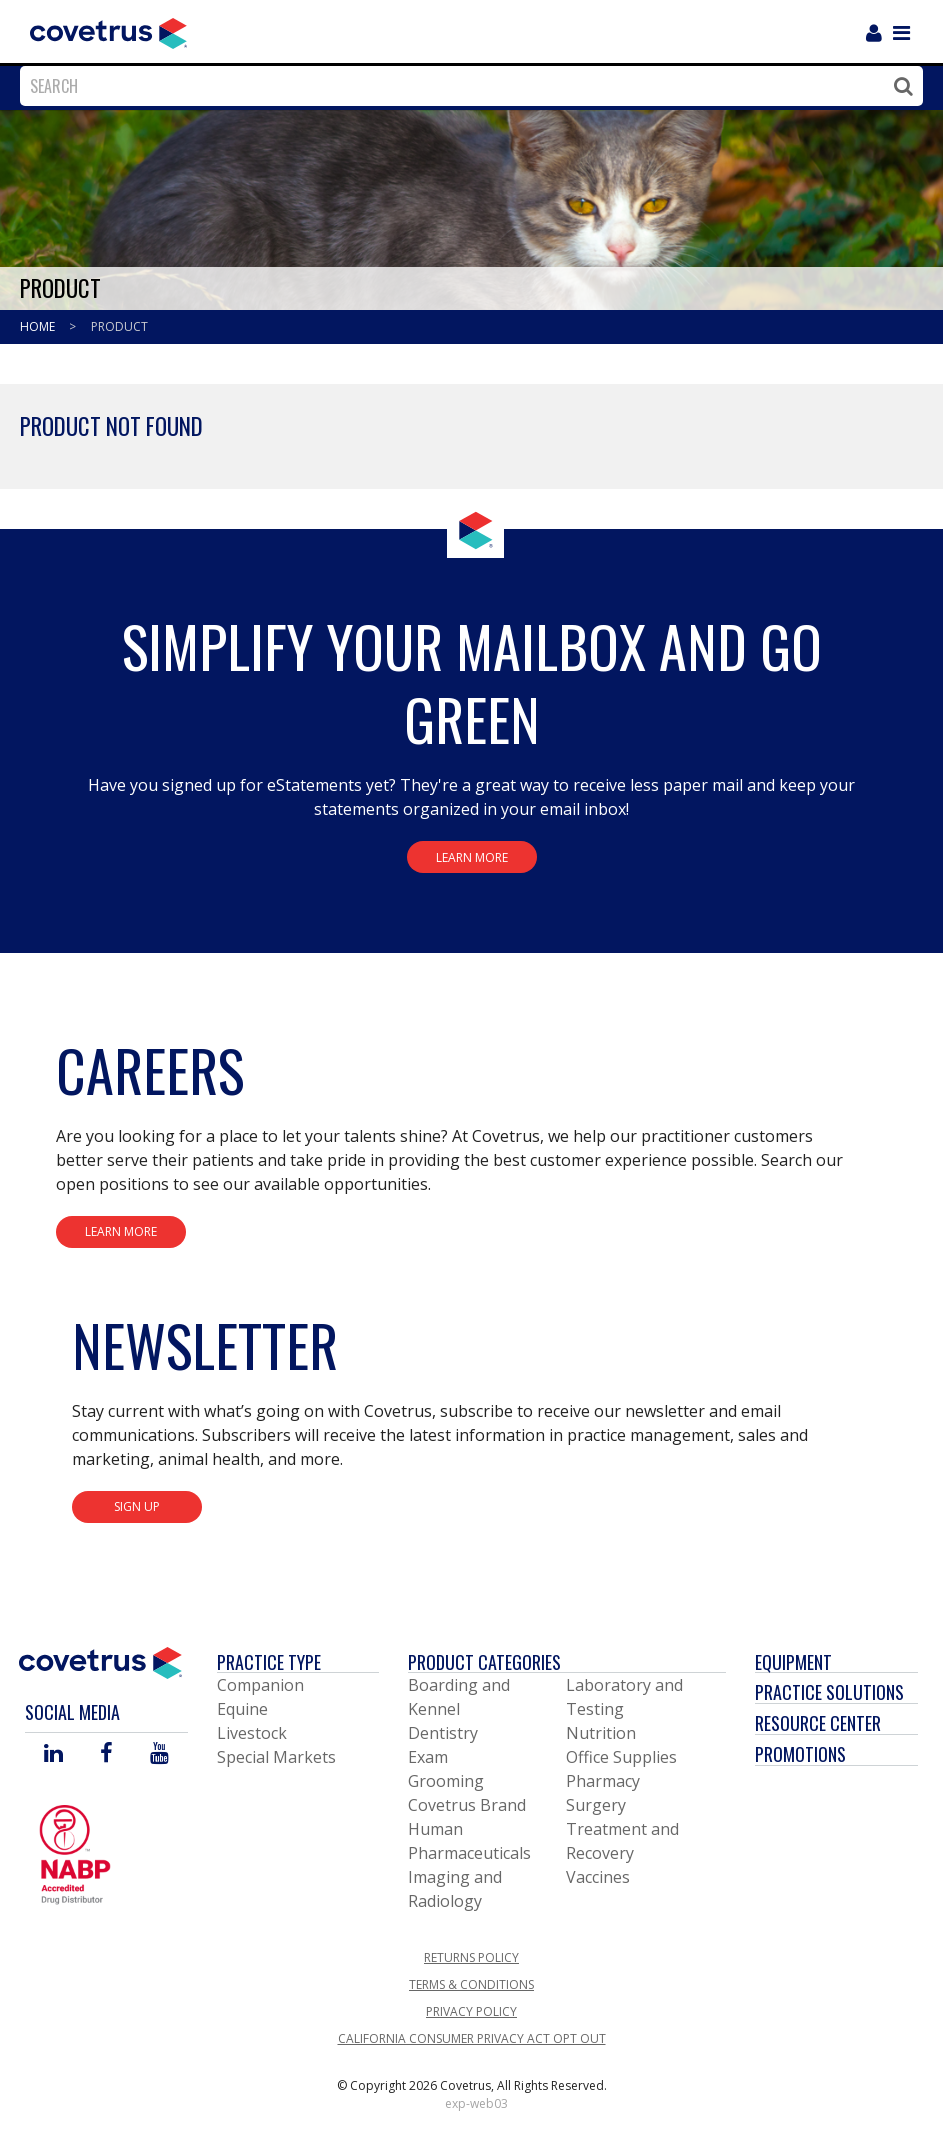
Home (39, 326)
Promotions (800, 1754)
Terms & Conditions (471, 1984)
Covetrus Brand (467, 1805)
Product (119, 326)
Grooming (446, 1781)
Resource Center (818, 1723)
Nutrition (601, 1733)
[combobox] (466, 86)
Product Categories (484, 1662)
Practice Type (269, 1662)
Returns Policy (471, 1957)
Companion (260, 1685)
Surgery (596, 1805)
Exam (428, 1757)
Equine (242, 1709)
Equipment (793, 1662)
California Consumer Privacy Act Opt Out (472, 2038)
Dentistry (443, 1733)
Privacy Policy (471, 2011)
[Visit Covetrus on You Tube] (159, 1754)
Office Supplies (621, 1757)
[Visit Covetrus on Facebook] (106, 1754)
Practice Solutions (829, 1692)
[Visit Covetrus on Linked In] (53, 1754)
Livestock (252, 1733)
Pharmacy (603, 1781)
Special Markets (276, 1757)
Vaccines (598, 1877)
